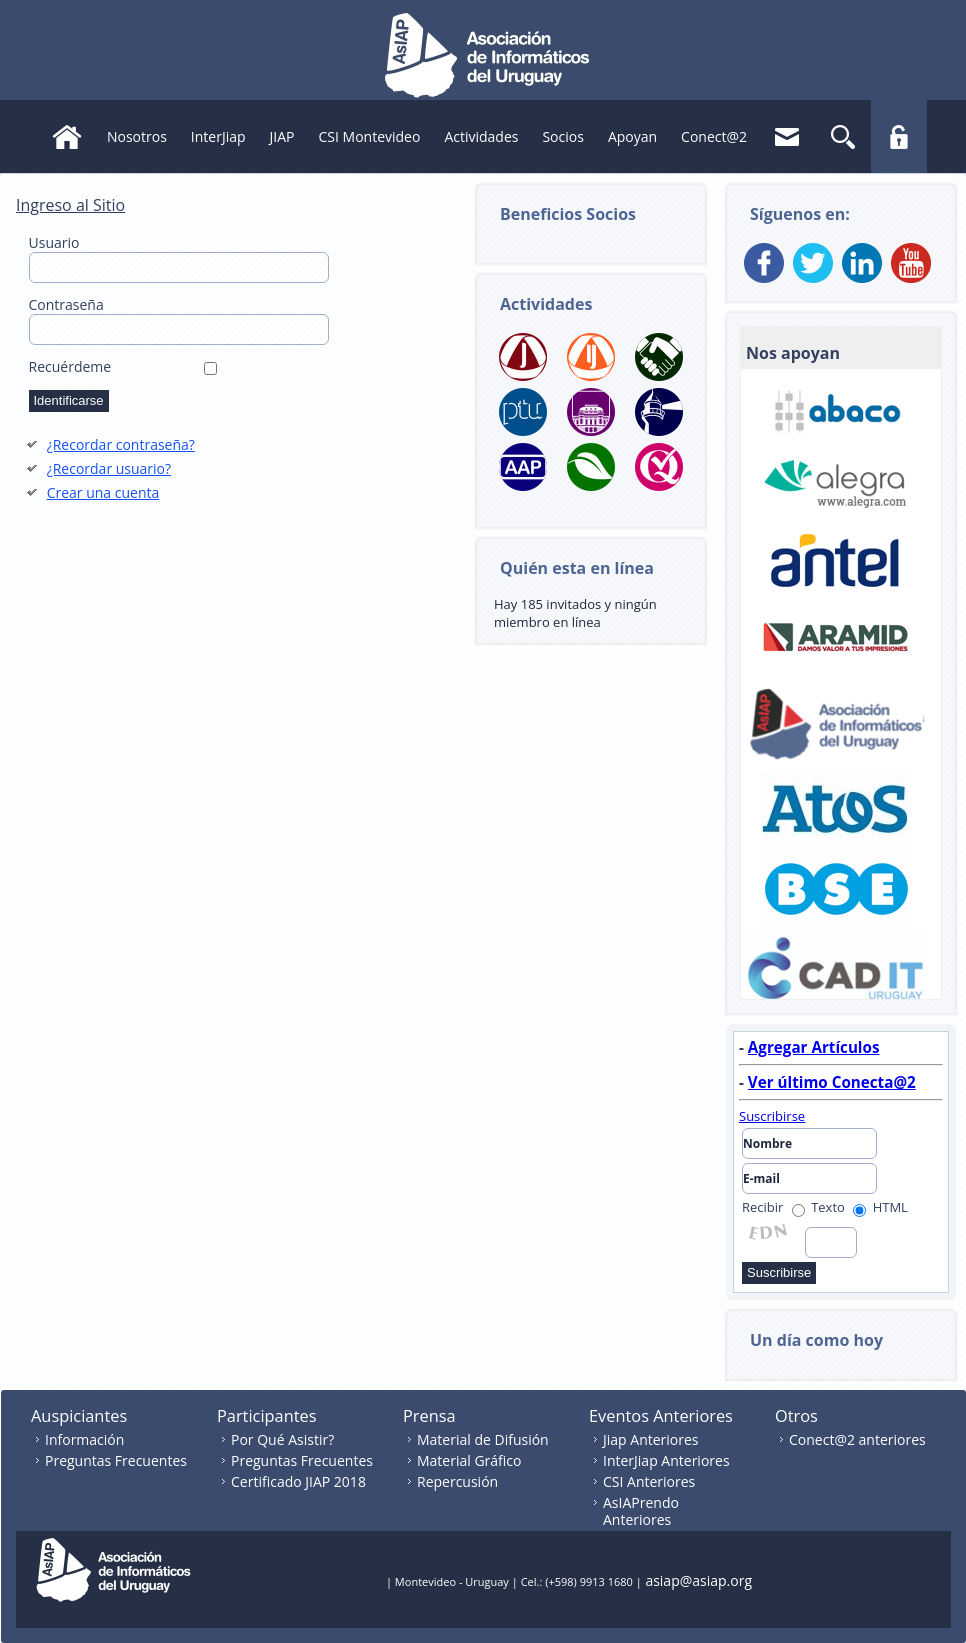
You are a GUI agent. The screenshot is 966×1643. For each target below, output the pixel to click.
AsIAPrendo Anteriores (641, 1510)
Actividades (481, 136)
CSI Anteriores (649, 1481)
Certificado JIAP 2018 (298, 1481)
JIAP (282, 136)
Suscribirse (772, 1116)
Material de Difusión (483, 1439)
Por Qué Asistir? (282, 1439)
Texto (818, 1207)
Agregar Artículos (814, 1047)
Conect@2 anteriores (857, 1439)
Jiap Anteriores (651, 1439)
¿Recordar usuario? (109, 468)
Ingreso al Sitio (70, 205)
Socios (562, 136)
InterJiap (218, 136)
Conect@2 (714, 136)
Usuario (54, 242)
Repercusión (457, 1481)
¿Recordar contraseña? (121, 444)
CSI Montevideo (370, 136)
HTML (880, 1207)
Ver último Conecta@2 (832, 1082)
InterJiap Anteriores (666, 1460)
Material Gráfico (469, 1460)
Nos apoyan (793, 353)
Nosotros (137, 136)
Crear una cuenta (103, 492)
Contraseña (66, 304)
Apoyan (632, 136)
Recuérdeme (70, 366)
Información (84, 1439)
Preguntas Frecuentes (116, 1460)
